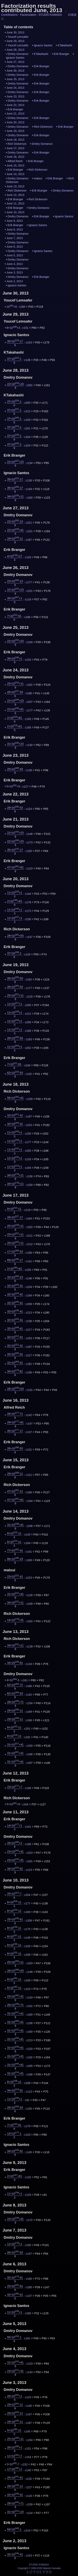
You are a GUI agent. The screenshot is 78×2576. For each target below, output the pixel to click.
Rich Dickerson (43, 126)
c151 (25, 327)
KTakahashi (65, 45)
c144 (28, 893)
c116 (29, 1664)
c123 (29, 868)
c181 (29, 1363)
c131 (29, 1390)
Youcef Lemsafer (18, 36)
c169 (29, 1560)
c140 (28, 2470)
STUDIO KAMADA (50, 14)
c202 (28, 1047)
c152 (25, 2464)
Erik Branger (61, 53)
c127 (25, 786)
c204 (27, 1895)
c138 (27, 360)
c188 (27, 2083)
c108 (29, 1603)
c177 (29, 582)
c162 (29, 497)
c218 (28, 1159)
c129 (28, 2194)
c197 (29, 1116)
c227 (29, 2487)
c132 (29, 1074)
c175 (27, 1929)
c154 (27, 445)
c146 (29, 833)
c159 (29, 1099)
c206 (28, 1022)
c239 (29, 2504)
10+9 (12, 306)
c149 (29, 489)
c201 (29, 385)
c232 (29, 2478)
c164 (27, 437)
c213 (29, 1312)
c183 (29, 1039)
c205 (28, 1150)
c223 (29, 1125)
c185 (28, 727)
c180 (27, 1912)
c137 (29, 1432)
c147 (29, 936)
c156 (29, 1176)
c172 (29, 2220)
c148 (29, 1971)
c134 (29, 463)
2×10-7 (13, 2464)
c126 (29, 1595)
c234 (29, 642)
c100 (29, 851)
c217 (29, 1329)
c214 (27, 2530)
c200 (27, 402)
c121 (29, 1474)
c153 (29, 1338)
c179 (27, 2126)
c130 (29, 745)
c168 (28, 1030)
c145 (29, 2152)
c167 (29, 539)
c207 (29, 701)
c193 (27, 419)
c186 (27, 617)
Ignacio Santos (43, 45)
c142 (29, 1415)
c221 (29, 522)
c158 (29, 1252)
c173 (29, 842)
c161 (25, 1680)
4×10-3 (13, 1680)
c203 (29, 1963)
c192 (29, 2057)
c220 (29, 2048)
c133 (28, 557)
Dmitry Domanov (18, 53)
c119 (27, 1210)
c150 (29, 1184)
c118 (28, 599)
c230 (28, 919)
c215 (29, 996)
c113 (29, 2091)
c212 (27, 411)
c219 (29, 342)
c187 (29, 1346)
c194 (27, 1065)
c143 (27, 1534)
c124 (29, 808)
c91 (27, 2100)
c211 (29, 1235)
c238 (29, 1321)
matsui (38, 178)
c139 (29, 770)
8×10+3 (13, 327)
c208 (29, 1304)
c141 (29, 1261)
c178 (28, 902)
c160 (22, 306)
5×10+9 (13, 786)
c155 (29, 2108)
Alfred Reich (15, 161)
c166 (29, 1492)
